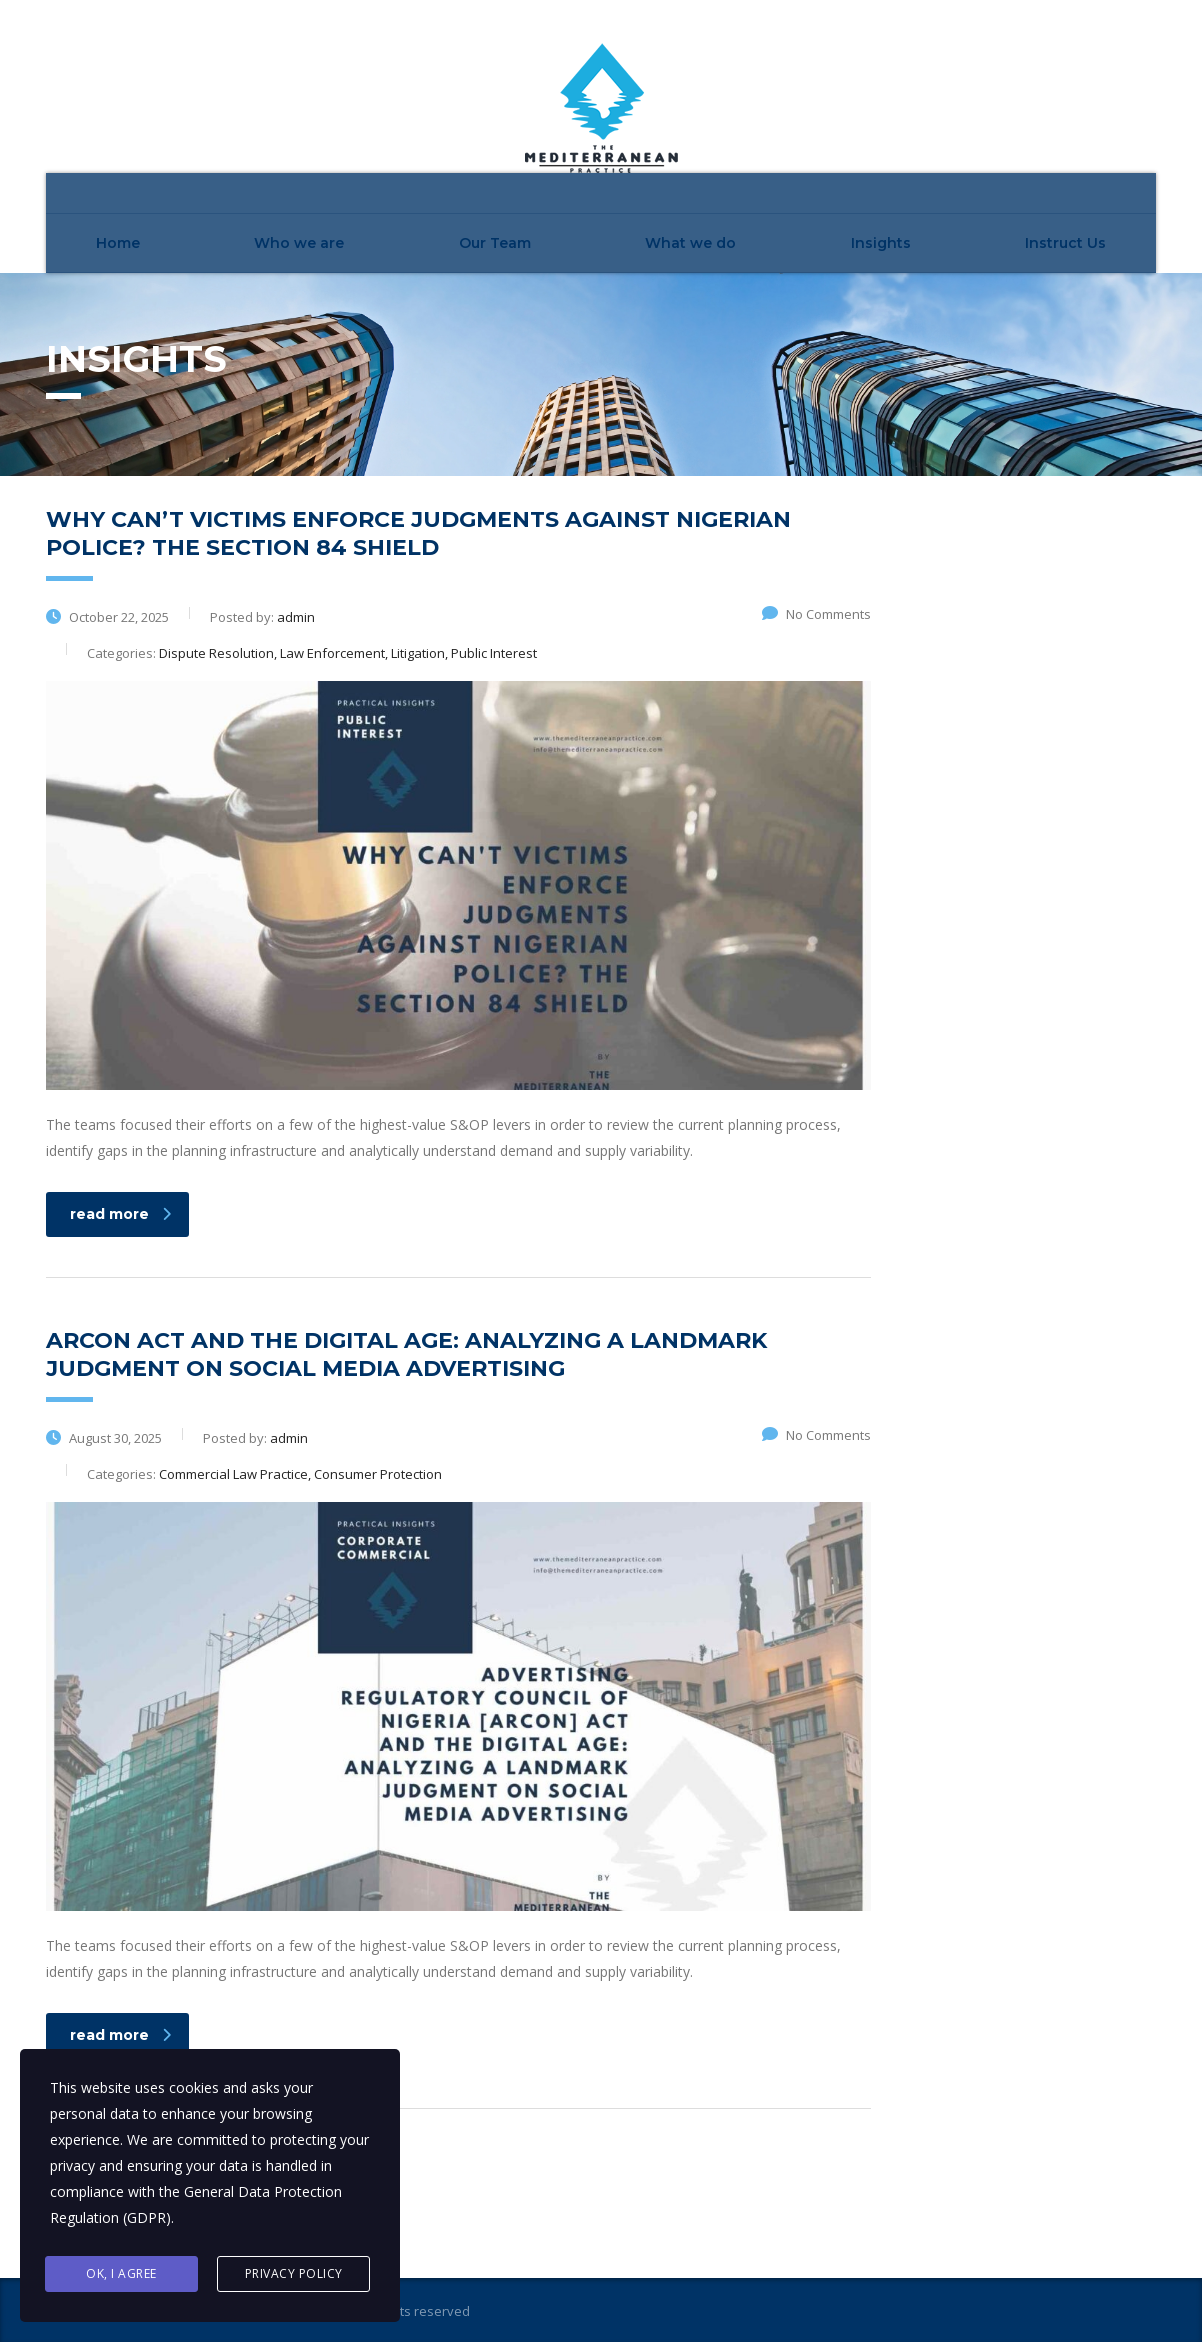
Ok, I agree (121, 2273)
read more (120, 1214)
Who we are (299, 243)
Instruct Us (1065, 243)
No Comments (816, 614)
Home (118, 243)
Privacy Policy (294, 2273)
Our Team (495, 243)
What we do (690, 243)
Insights (881, 243)
